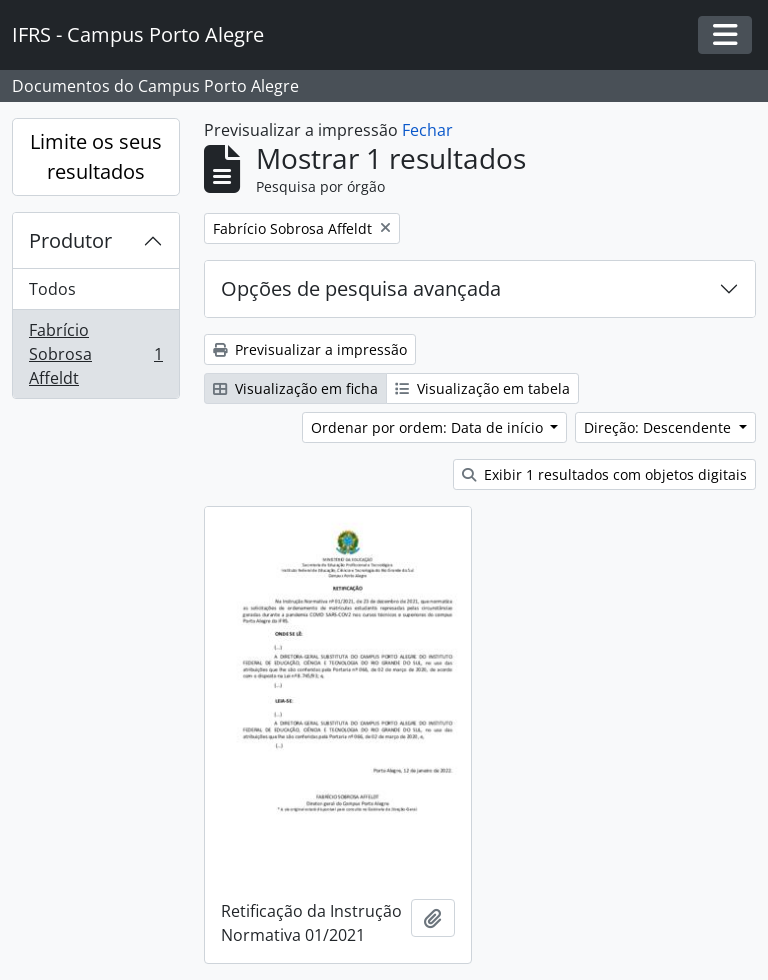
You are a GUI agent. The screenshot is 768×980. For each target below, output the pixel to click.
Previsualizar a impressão (310, 349)
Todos (52, 289)
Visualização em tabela (482, 388)
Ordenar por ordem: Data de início (429, 427)
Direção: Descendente (659, 427)
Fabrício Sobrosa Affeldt (95, 354)
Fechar (427, 130)
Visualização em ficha (295, 388)
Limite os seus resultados (96, 156)
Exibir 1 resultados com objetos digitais (604, 474)
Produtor (70, 240)
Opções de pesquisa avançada (361, 288)
